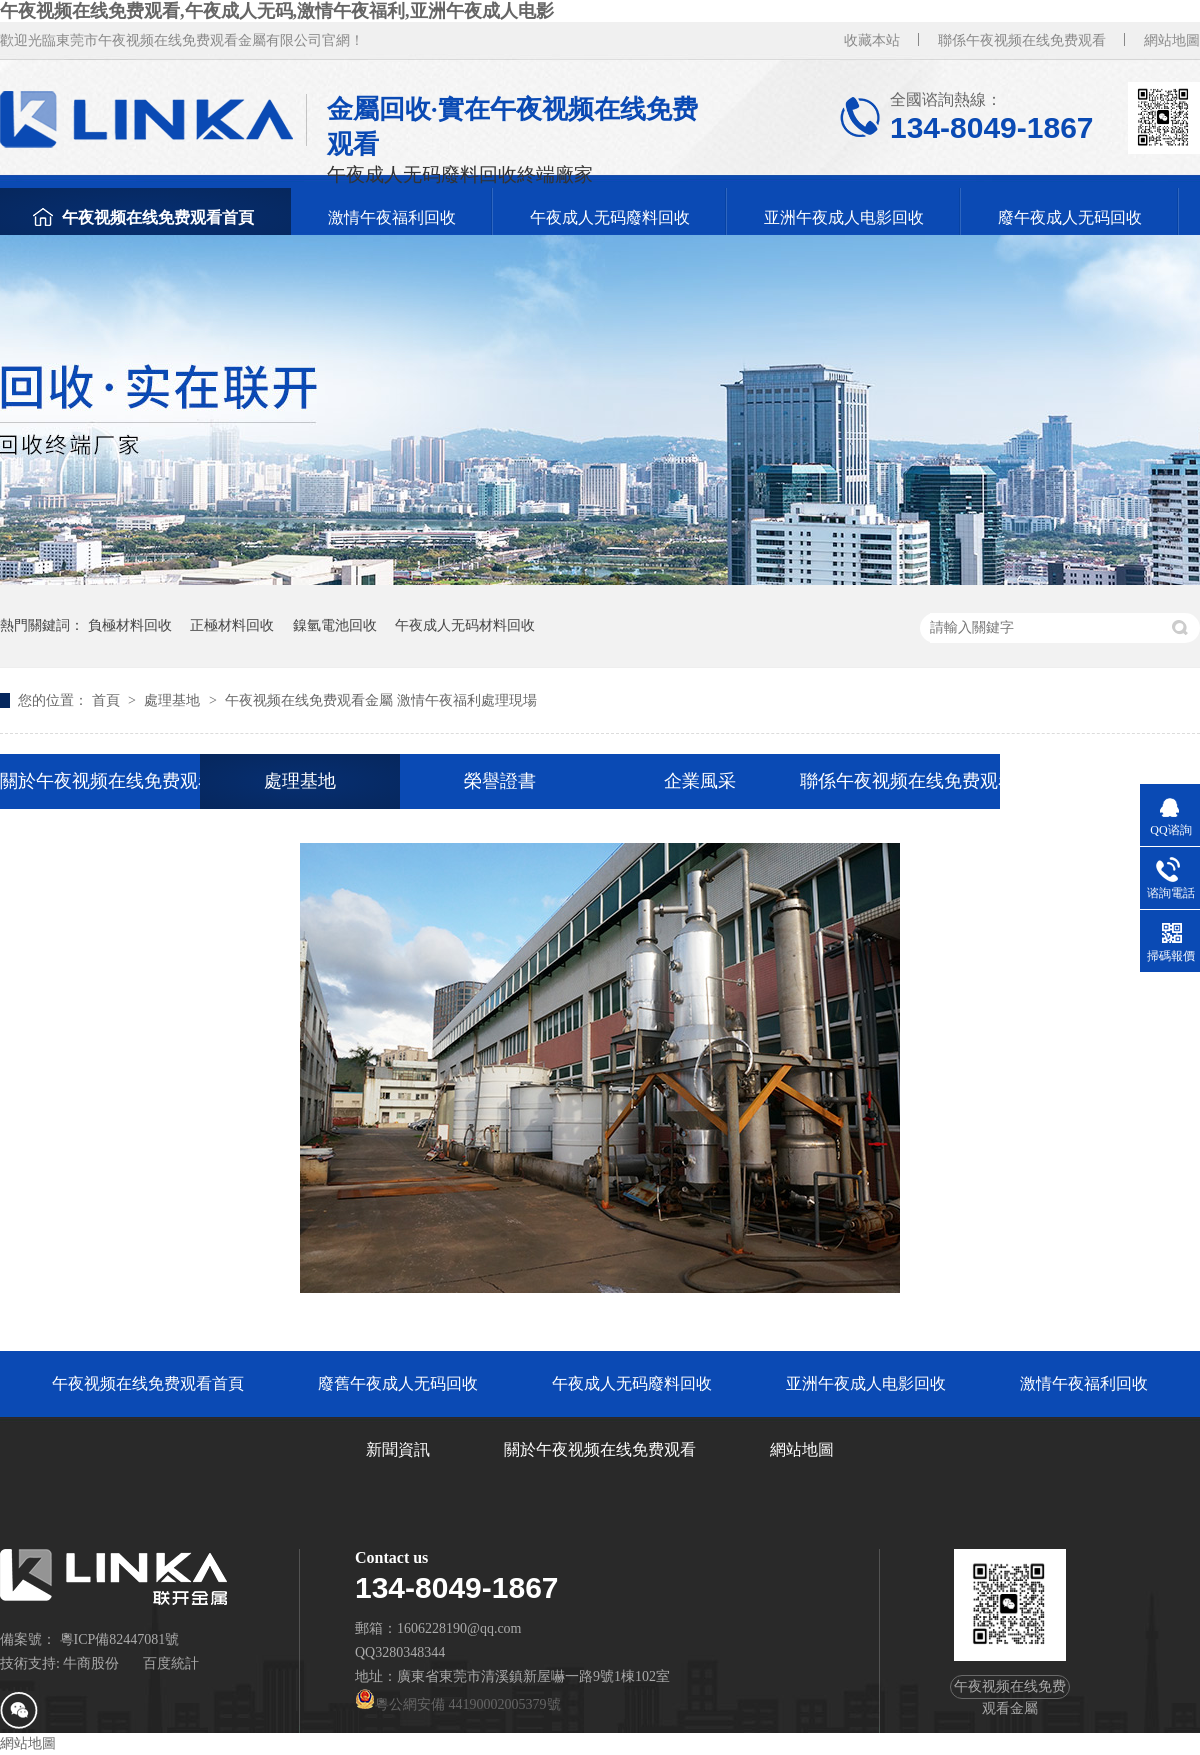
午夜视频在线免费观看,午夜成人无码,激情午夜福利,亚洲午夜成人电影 (277, 11)
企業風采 (700, 781)
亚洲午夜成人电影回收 (844, 217)
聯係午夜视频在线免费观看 (1022, 40)
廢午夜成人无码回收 (1070, 217)
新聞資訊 (398, 1449)
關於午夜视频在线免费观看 (100, 781)
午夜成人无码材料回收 (465, 625)
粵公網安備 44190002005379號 (458, 1704)
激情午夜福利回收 (392, 217)
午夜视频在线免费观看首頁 (158, 217)
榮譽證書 (500, 781)
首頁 (108, 700)
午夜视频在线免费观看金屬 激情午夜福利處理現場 (381, 700)
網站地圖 (1172, 40)
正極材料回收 (232, 625)
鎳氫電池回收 (335, 625)
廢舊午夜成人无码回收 (398, 1383)
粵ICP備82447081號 (120, 1639)
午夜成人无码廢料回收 (610, 217)
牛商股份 (91, 1663)
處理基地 (174, 700)
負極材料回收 (130, 625)
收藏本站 (872, 40)
